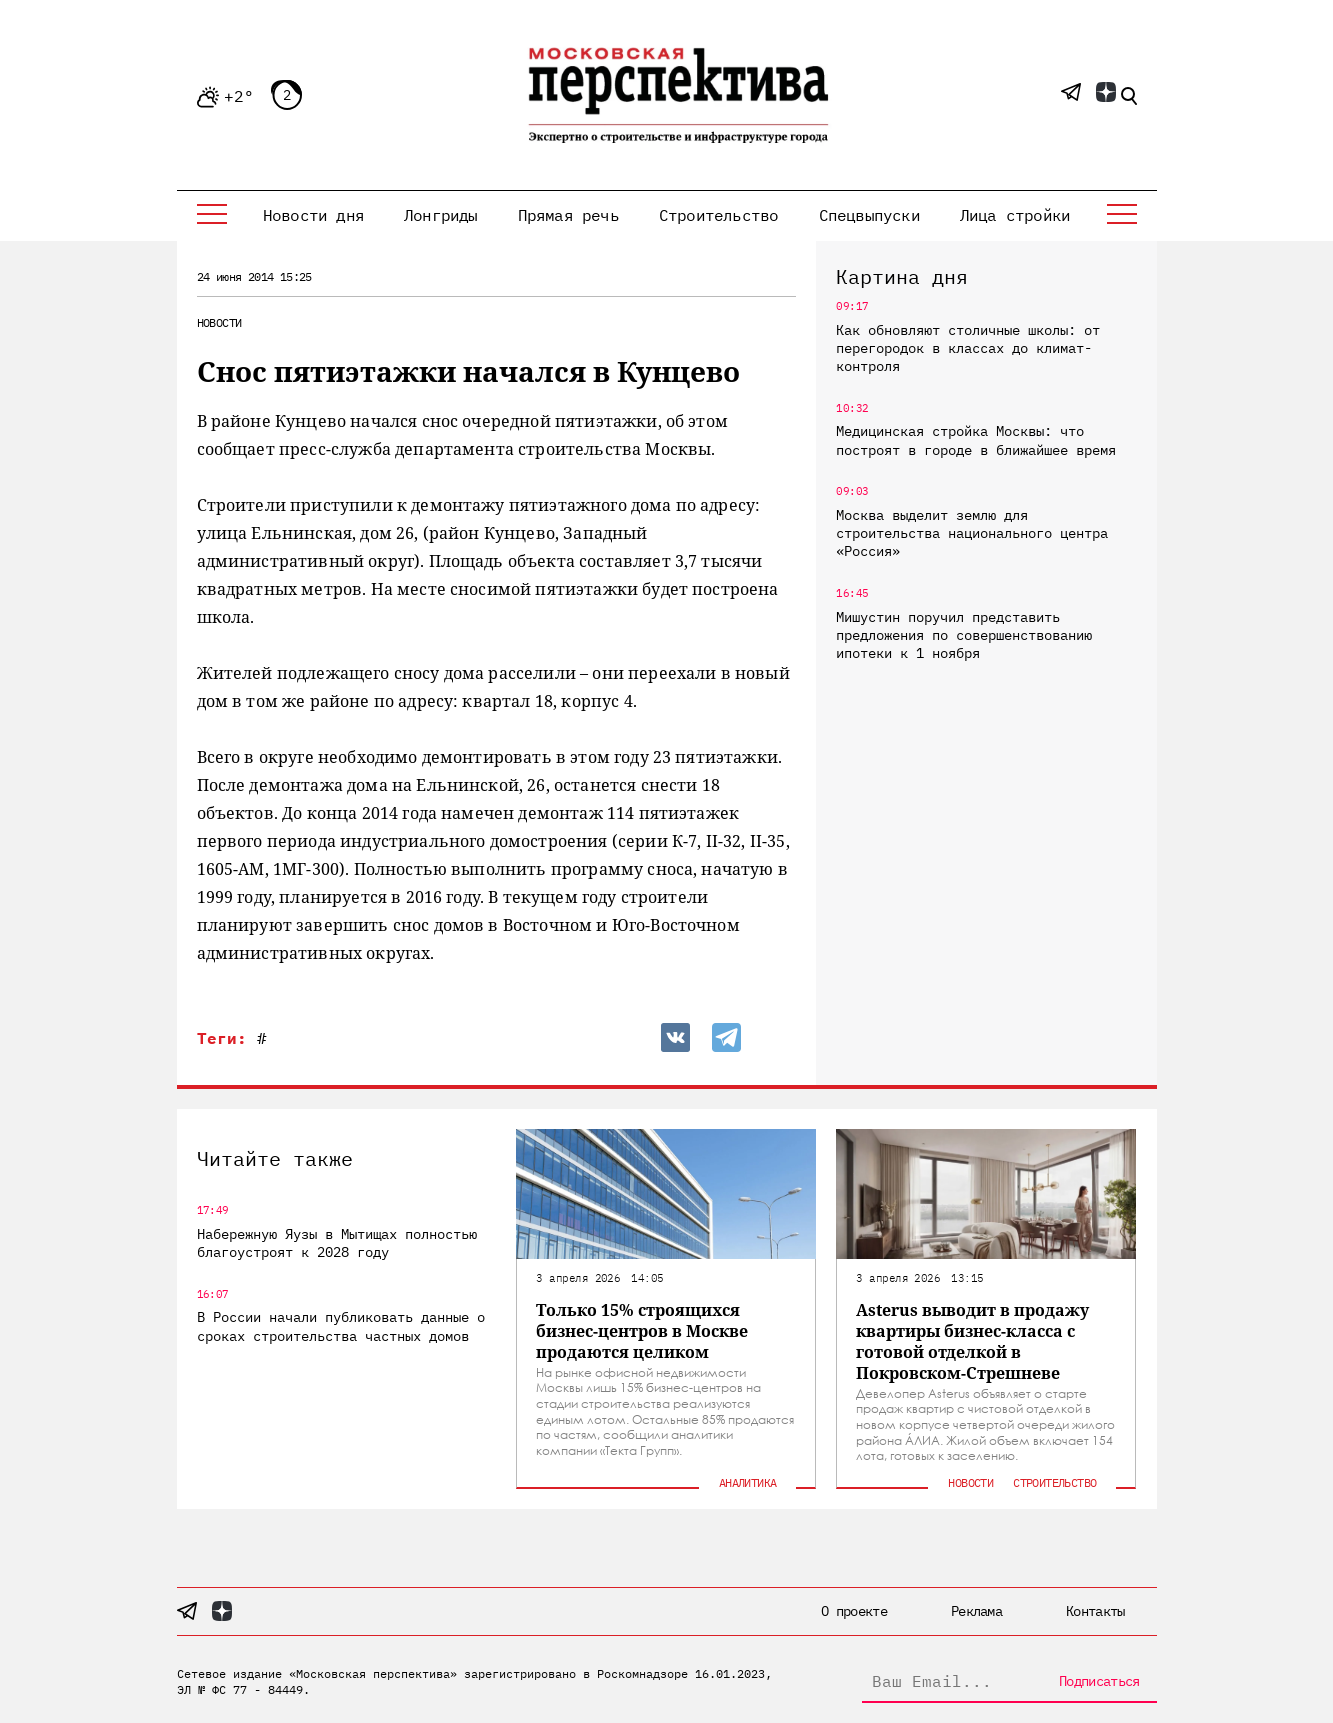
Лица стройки (1015, 215)
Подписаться (1099, 1681)
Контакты (1095, 1611)
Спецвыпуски (869, 215)
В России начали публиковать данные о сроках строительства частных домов (341, 1326)
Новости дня (313, 215)
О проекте (854, 1611)
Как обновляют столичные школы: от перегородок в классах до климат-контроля (968, 348)
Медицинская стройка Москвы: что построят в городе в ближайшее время (976, 440)
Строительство (719, 215)
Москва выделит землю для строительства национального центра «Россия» (972, 533)
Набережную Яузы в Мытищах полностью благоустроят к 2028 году (337, 1243)
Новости (219, 322)
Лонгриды (441, 215)
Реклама (976, 1611)
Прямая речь (568, 215)
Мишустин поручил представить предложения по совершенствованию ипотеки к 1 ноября (964, 635)
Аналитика (748, 1482)
